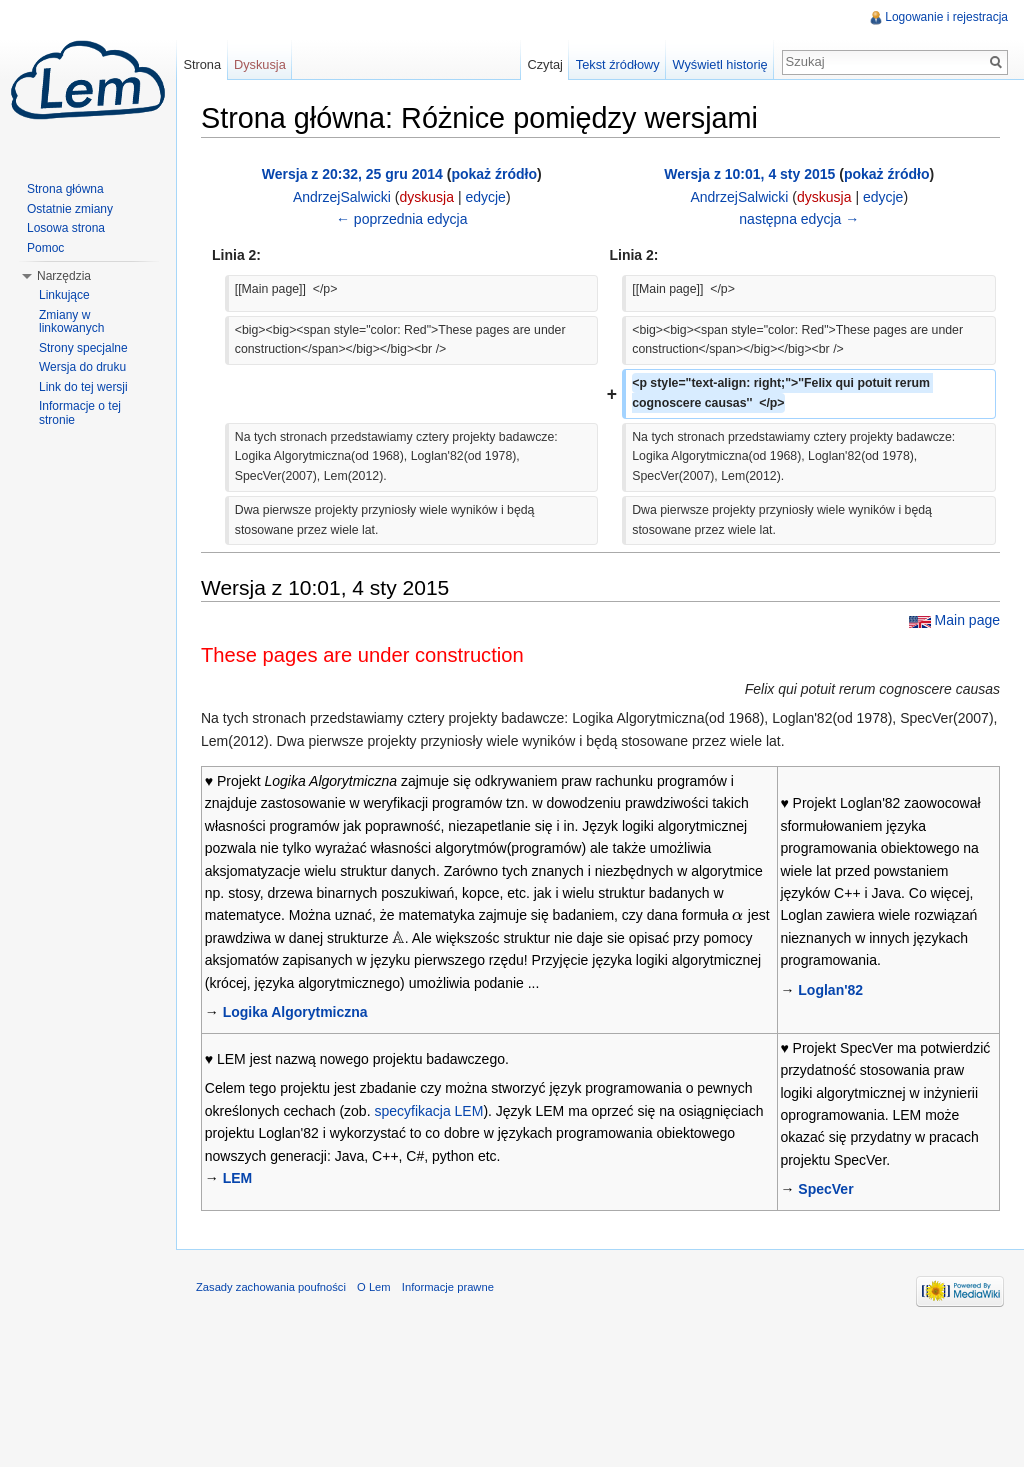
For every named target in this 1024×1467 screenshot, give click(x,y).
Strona (202, 64)
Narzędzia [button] (64, 276)
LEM (238, 1178)
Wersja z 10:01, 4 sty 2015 (749, 174)
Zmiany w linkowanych (71, 322)
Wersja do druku (82, 367)
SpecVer (825, 1189)
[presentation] (738, 915)
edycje (485, 197)
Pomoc (45, 248)
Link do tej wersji (83, 387)
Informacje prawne (448, 1287)
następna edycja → (799, 219)
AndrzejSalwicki (342, 197)
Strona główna (65, 189)
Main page (967, 620)
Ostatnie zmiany (70, 209)
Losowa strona (66, 228)
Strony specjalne (83, 348)
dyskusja (427, 197)
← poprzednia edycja (402, 219)
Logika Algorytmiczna (295, 1012)
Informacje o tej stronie (80, 413)
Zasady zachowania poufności (271, 1287)
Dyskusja (260, 64)
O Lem (374, 1287)
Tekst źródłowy (618, 64)
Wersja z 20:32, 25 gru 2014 (352, 174)
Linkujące (64, 295)
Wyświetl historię (719, 64)
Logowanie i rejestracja (946, 17)
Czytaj (545, 64)
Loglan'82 (830, 990)
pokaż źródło (494, 174)
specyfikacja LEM (428, 1111)
